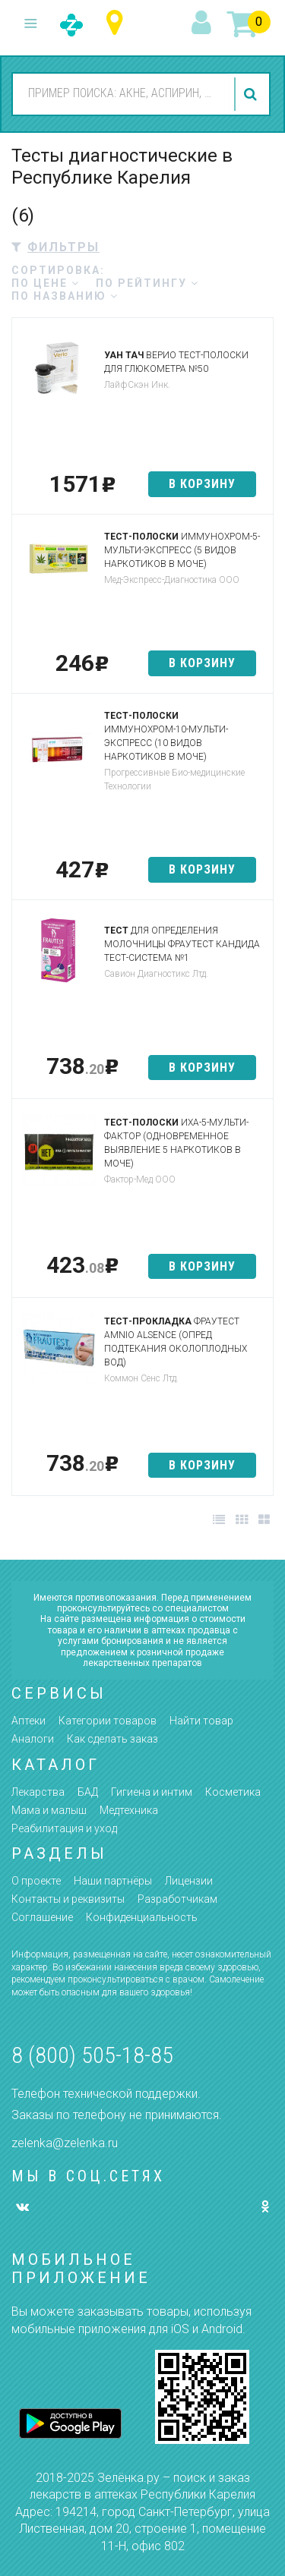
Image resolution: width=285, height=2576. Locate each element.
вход (204, 23)
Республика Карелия (118, 23)
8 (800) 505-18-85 (92, 2055)
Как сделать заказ (112, 1739)
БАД (88, 1792)
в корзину (202, 484)
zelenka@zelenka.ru (64, 2143)
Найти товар (201, 1721)
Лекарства (38, 1792)
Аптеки (28, 1721)
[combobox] (121, 93)
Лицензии (189, 1881)
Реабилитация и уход (64, 1828)
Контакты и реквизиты (68, 1899)
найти (252, 94)
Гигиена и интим (151, 1792)
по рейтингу (147, 283)
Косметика (233, 1792)
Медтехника (129, 1810)
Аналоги (32, 1739)
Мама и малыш (49, 1810)
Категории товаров (108, 1721)
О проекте (36, 1881)
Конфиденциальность (142, 1917)
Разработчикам (177, 1899)
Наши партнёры (113, 1881)
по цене (45, 283)
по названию (65, 296)
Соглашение (42, 1917)
